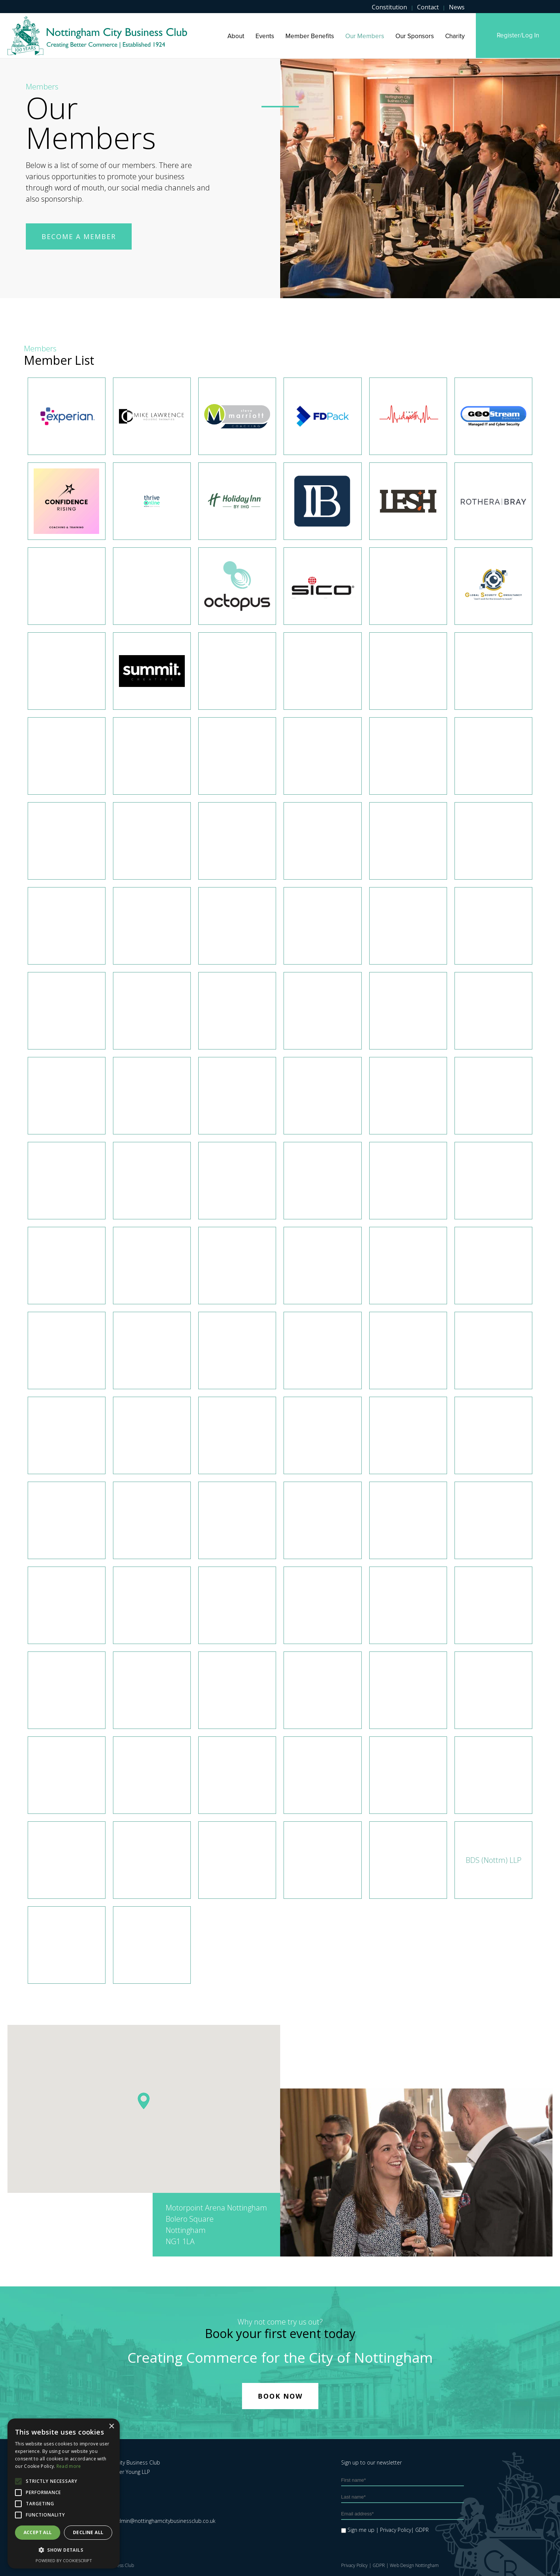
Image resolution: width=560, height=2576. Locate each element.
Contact (428, 7)
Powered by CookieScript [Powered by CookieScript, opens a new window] (64, 2560)
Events (264, 36)
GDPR (379, 2565)
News (457, 7)
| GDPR (420, 2529)
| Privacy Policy (393, 2529)
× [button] (111, 2426)
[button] (144, 2101)
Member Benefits (309, 36)
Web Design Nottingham (414, 2565)
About (235, 36)
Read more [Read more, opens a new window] (68, 2466)
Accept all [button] (38, 2532)
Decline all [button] (88, 2532)
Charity (455, 36)
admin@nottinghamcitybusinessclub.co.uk (164, 2520)
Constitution (389, 7)
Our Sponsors (414, 36)
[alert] (63, 2493)
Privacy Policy (354, 2565)
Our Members (364, 36)
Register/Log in (518, 35)
